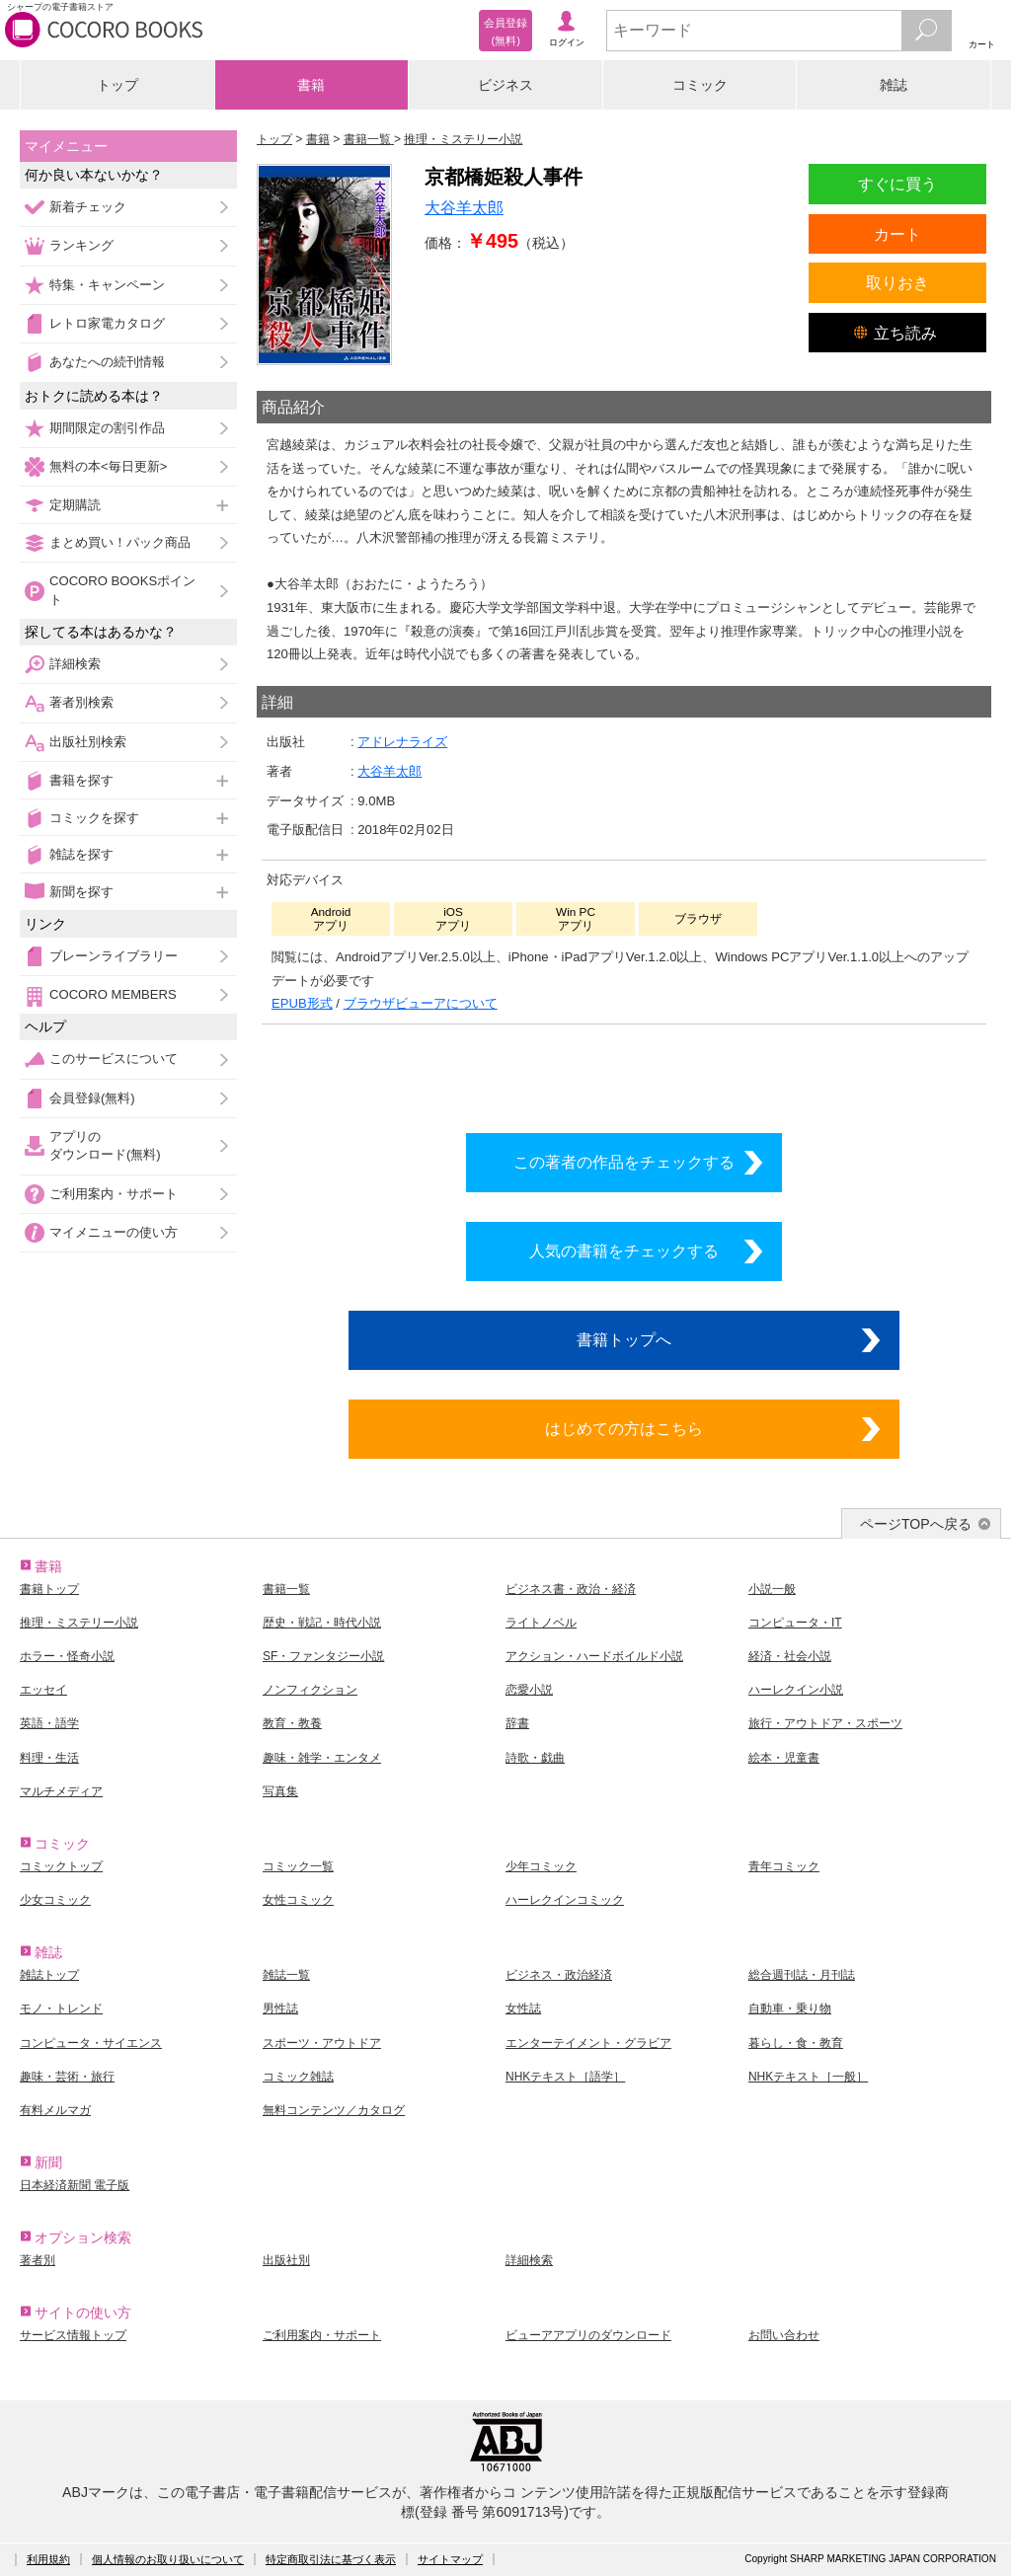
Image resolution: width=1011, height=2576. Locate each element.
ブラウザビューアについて (421, 1003)
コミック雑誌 (298, 2077)
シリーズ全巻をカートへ (624, 1073)
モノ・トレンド (61, 2008)
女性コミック (298, 1900)
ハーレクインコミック (565, 1900)
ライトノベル (541, 1622)
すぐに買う (897, 183)
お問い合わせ (783, 2335)
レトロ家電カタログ (107, 323)
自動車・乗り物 (789, 2008)
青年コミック (783, 1866)
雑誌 (893, 85)
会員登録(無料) (92, 1098)
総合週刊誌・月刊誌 (801, 1975)
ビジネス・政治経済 (559, 1975)
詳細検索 (75, 663)
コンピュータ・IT (795, 1622)
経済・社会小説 (789, 1656)
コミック (700, 85)
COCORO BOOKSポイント (122, 589)
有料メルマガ (55, 2110)
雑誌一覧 (286, 1975)
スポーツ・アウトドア (322, 2043)
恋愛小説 (529, 1690)
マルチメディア (61, 1791)
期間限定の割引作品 (107, 427)
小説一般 (772, 1589)
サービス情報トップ (73, 2335)
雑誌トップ (49, 1975)
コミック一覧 (298, 1866)
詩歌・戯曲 (535, 1758)
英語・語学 (49, 1723)
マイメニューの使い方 (113, 1232)
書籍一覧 (286, 1589)
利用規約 (48, 2559)
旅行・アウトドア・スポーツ (825, 1723)
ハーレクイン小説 (795, 1690)
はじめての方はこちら (624, 1428)
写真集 (280, 1791)
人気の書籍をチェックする (624, 1250)
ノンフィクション (310, 1690)
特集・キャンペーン (107, 284)
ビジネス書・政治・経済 (571, 1589)
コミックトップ (61, 1866)
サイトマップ (450, 2559)
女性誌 (523, 2008)
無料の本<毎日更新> (108, 466)
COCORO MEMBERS (113, 994)
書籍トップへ (624, 1339)
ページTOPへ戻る (916, 1524)
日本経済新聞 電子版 (74, 2185)
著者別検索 (81, 702)
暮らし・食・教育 (795, 2043)
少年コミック (541, 1866)
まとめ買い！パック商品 (120, 542)
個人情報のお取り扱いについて (168, 2559)
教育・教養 (292, 1723)
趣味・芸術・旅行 (67, 2077)
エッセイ (43, 1690)
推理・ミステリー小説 (79, 1622)
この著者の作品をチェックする (624, 1162)
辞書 (517, 1723)
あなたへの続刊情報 (107, 361)
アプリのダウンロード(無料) (105, 1145)
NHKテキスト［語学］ (565, 2077)
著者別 (37, 2260)
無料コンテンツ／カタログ (334, 2110)
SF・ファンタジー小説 (323, 1656)
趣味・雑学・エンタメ (322, 1758)
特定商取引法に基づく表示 (331, 2559)
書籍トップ (49, 1589)
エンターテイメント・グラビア (588, 2043)
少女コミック (55, 1900)
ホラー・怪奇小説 (67, 1656)
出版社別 (286, 2260)
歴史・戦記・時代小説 (322, 1622)
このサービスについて (113, 1058)
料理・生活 (49, 1758)
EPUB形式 (302, 1003)
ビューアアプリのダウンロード (588, 2335)
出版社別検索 (87, 741)
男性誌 (280, 2008)
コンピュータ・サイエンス (91, 2043)
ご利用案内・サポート (113, 1193)
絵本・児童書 (783, 1758)
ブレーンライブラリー (113, 955)
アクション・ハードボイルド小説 (594, 1656)
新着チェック (87, 206)
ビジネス (505, 85)
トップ (117, 85)
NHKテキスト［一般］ (808, 2077)
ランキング (81, 245)
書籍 (311, 85)
